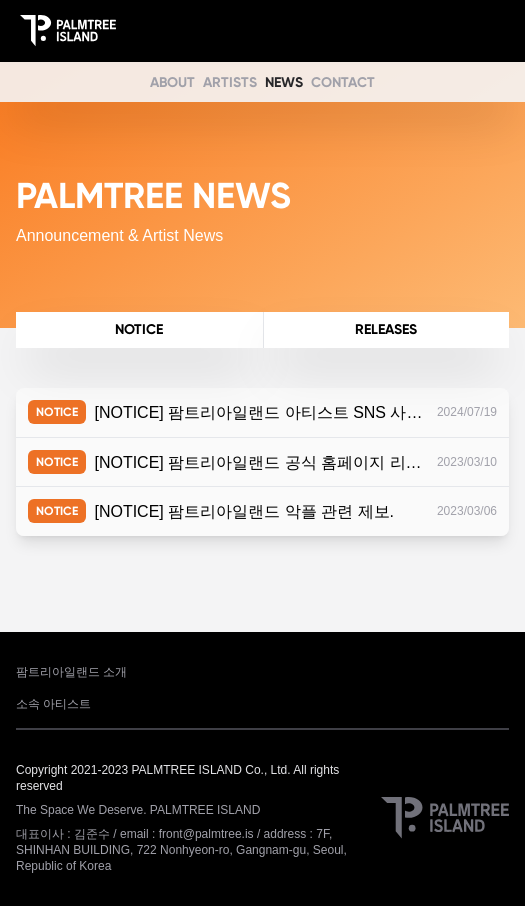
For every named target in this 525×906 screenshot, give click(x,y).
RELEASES (386, 329)
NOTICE (139, 329)
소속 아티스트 (53, 704)
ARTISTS (230, 82)
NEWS (284, 82)
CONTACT (343, 82)
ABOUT (172, 82)
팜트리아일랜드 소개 (71, 672)
